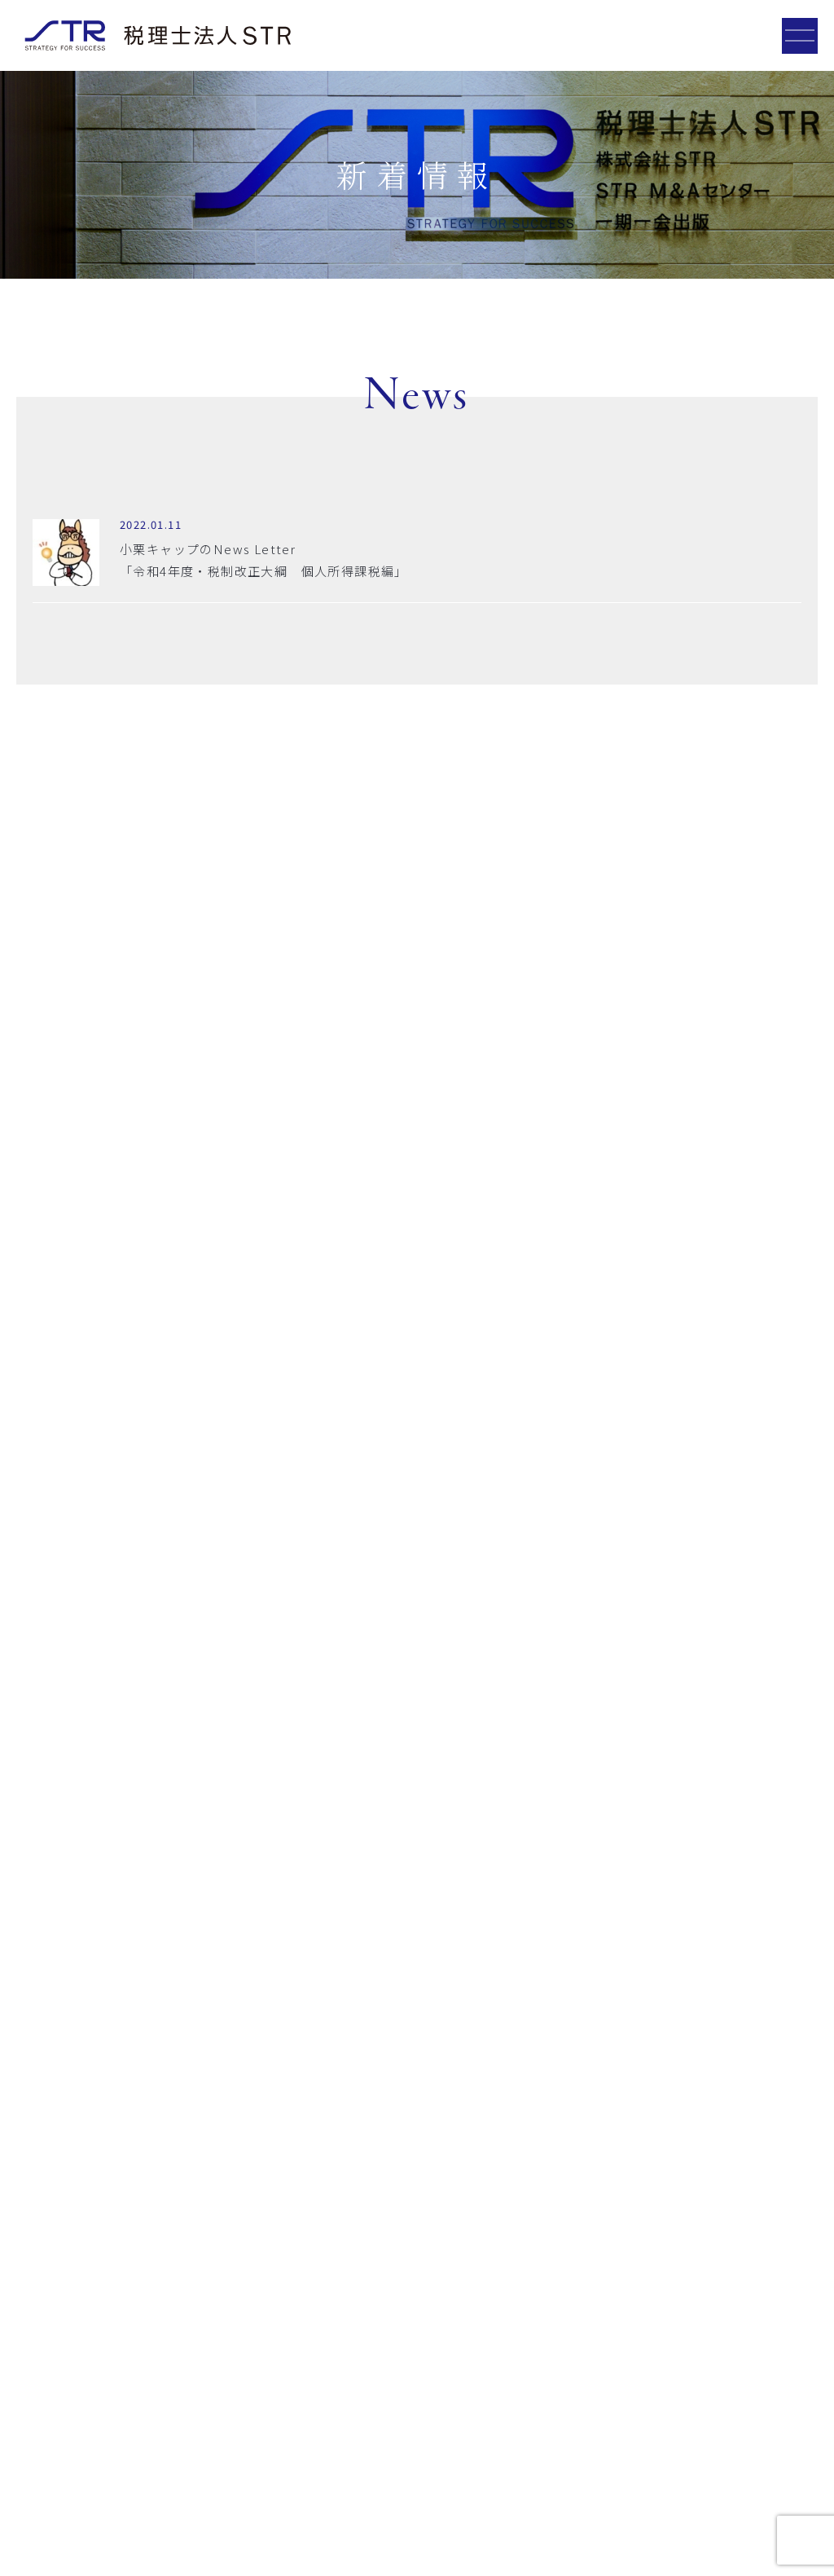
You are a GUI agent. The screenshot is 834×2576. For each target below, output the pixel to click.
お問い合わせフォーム (417, 2154)
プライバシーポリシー (66, 2538)
